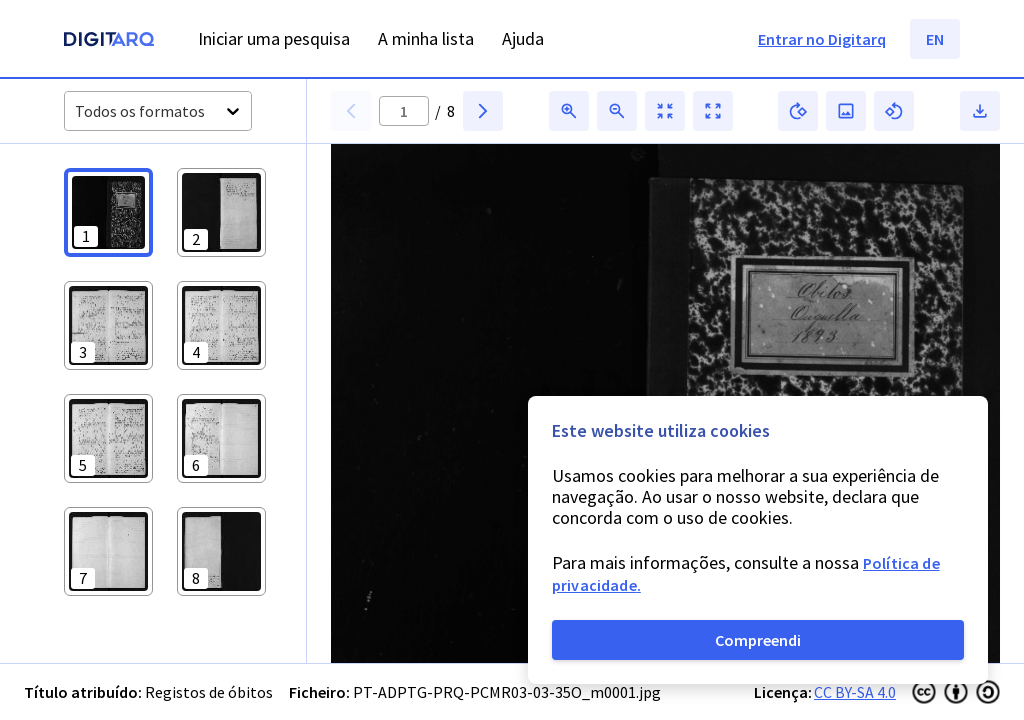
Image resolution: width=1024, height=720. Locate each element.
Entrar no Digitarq (822, 39)
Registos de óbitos (209, 692)
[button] (108, 212)
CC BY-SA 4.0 (855, 692)
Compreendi (758, 640)
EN (935, 39)
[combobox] (76, 111)
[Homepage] (109, 41)
